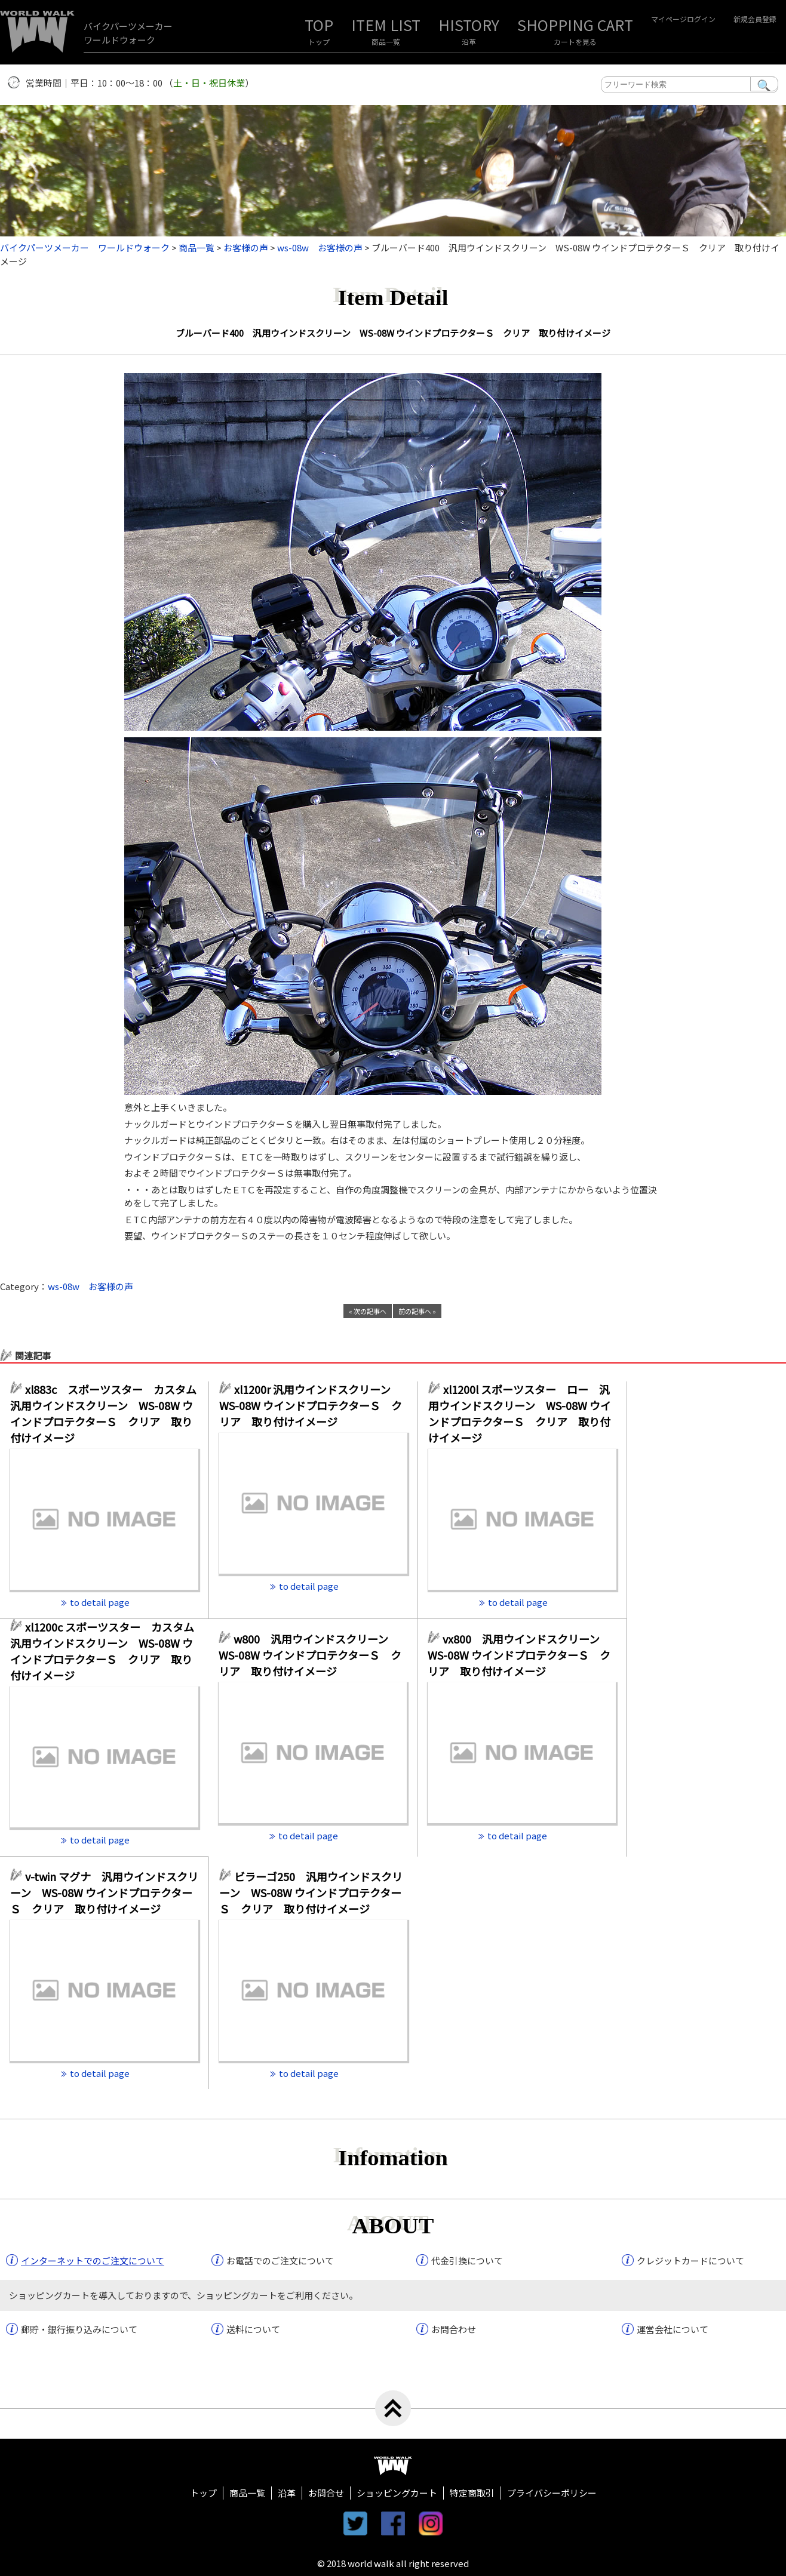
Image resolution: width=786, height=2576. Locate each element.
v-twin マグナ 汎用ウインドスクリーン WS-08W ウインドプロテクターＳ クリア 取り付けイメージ (104, 1892)
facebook (393, 2523)
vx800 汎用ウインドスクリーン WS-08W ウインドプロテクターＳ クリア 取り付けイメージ (519, 1655)
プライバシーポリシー (552, 2492)
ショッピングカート (397, 2492)
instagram (431, 2523)
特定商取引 (472, 2492)
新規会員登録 (754, 19)
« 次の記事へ (367, 1311)
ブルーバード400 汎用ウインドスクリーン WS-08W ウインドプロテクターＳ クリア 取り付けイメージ (393, 333)
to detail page (100, 1602)
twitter (355, 2523)
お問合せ (326, 2492)
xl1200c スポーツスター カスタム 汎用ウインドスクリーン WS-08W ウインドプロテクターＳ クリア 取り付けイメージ (104, 1651)
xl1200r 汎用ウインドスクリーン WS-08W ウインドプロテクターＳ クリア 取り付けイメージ (310, 1405)
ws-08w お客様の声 (90, 1286)
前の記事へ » (417, 1311)
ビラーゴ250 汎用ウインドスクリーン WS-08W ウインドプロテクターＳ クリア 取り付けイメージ (311, 1892)
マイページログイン (683, 19)
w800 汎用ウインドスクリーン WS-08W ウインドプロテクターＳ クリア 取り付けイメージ (310, 1655)
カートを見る (575, 41)
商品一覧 (385, 41)
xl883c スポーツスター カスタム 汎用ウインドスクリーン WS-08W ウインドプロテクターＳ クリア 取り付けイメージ (104, 1413)
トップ (319, 41)
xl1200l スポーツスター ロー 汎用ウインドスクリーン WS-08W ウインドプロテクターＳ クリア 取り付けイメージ (519, 1413)
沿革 (469, 41)
